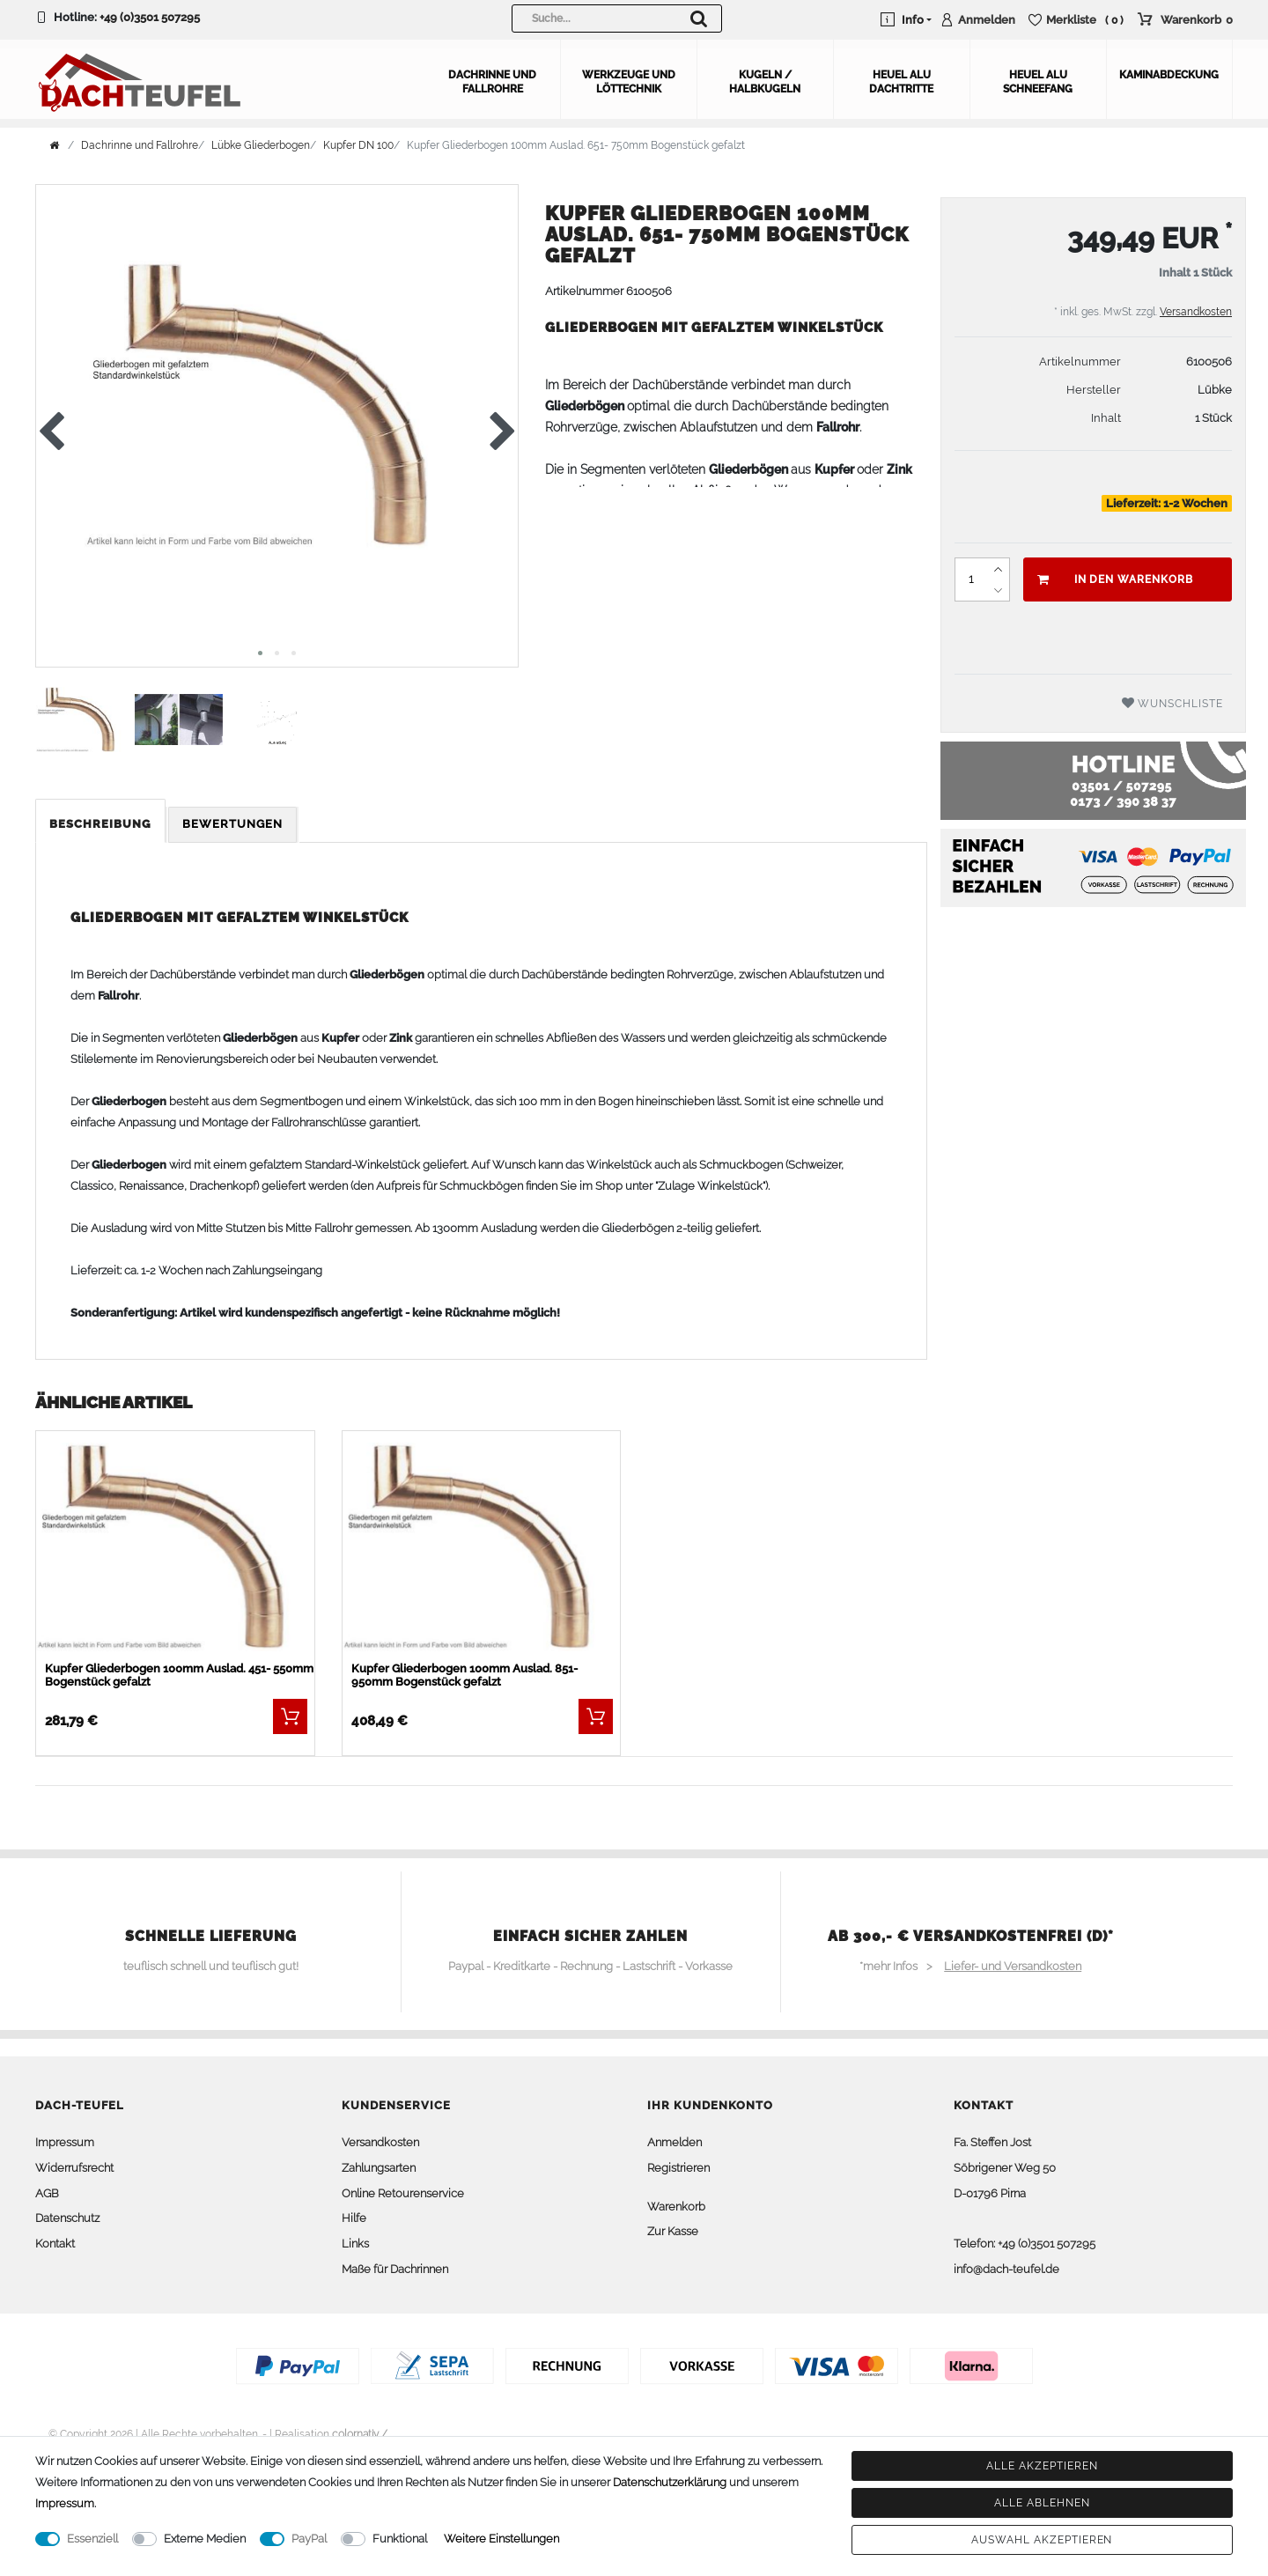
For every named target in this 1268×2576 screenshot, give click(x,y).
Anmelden (674, 2142)
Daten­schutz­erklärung (669, 2482)
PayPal (309, 2538)
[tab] (101, 825)
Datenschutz (67, 2218)
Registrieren (678, 2167)
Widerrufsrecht (74, 2167)
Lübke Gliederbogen (260, 145)
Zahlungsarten (379, 2167)
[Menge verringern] (998, 590)
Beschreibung (100, 823)
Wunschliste (1173, 703)
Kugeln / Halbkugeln (764, 82)
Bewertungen (232, 823)
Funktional (399, 2538)
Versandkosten (1196, 312)
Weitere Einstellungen (501, 2538)
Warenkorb (676, 2206)
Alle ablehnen (1041, 2503)
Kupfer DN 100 (358, 145)
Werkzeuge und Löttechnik (628, 82)
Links (355, 2243)
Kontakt (55, 2243)
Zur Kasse (672, 2231)
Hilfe (354, 2218)
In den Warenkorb (1115, 579)
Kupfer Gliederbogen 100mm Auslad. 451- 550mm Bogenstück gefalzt (179, 1675)
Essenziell (92, 2538)
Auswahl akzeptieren (1041, 2540)
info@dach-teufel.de (1006, 2269)
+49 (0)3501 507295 (150, 17)
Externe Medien (205, 2538)
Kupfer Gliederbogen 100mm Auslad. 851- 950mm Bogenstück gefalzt (464, 1675)
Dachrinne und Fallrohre (492, 82)
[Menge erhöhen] (998, 568)
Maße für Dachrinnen (395, 2269)
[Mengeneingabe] (971, 579)
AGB (47, 2193)
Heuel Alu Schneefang (1038, 82)
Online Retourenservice (403, 2193)
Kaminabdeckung (1169, 75)
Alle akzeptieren (1041, 2466)
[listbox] (175, 1547)
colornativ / (359, 2434)
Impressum (64, 2142)
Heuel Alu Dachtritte (901, 82)
